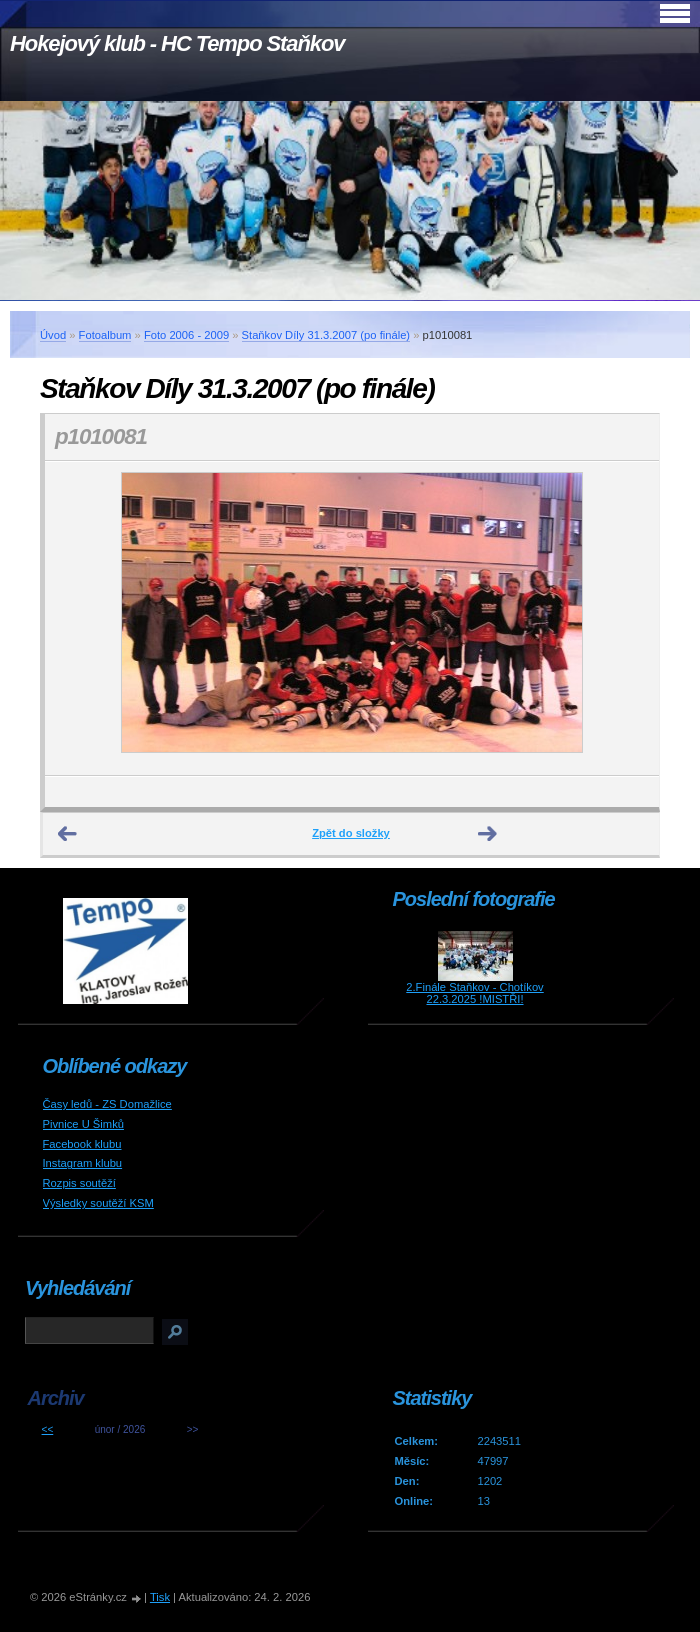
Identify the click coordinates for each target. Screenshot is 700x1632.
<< (48, 1429)
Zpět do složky (351, 833)
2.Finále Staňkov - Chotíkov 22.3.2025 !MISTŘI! (474, 993)
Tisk (160, 1597)
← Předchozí (68, 834)
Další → (488, 834)
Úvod (53, 335)
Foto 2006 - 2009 (186, 335)
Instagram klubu (83, 1163)
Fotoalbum (105, 335)
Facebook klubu (82, 1144)
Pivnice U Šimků (83, 1124)
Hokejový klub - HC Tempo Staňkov (177, 43)
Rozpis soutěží (79, 1183)
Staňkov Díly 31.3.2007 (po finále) (326, 335)
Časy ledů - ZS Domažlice (107, 1104)
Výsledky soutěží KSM (98, 1203)
